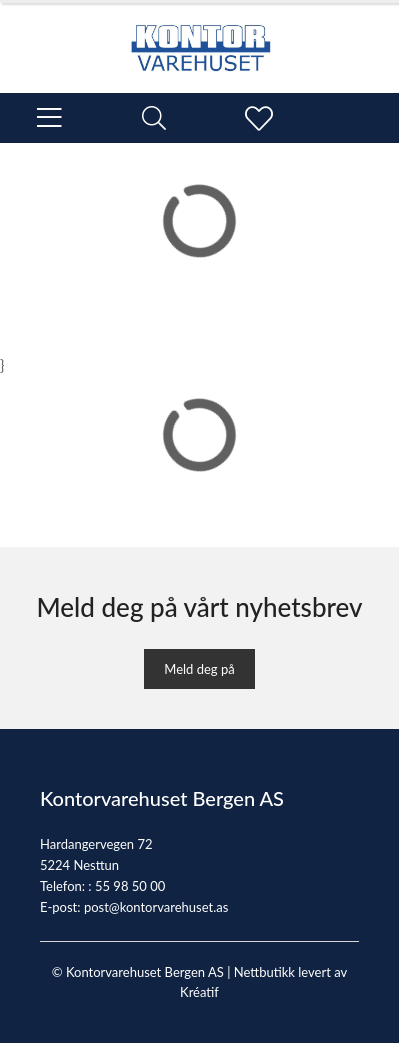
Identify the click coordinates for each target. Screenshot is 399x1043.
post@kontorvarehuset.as (156, 907)
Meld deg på (199, 669)
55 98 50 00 (130, 886)
